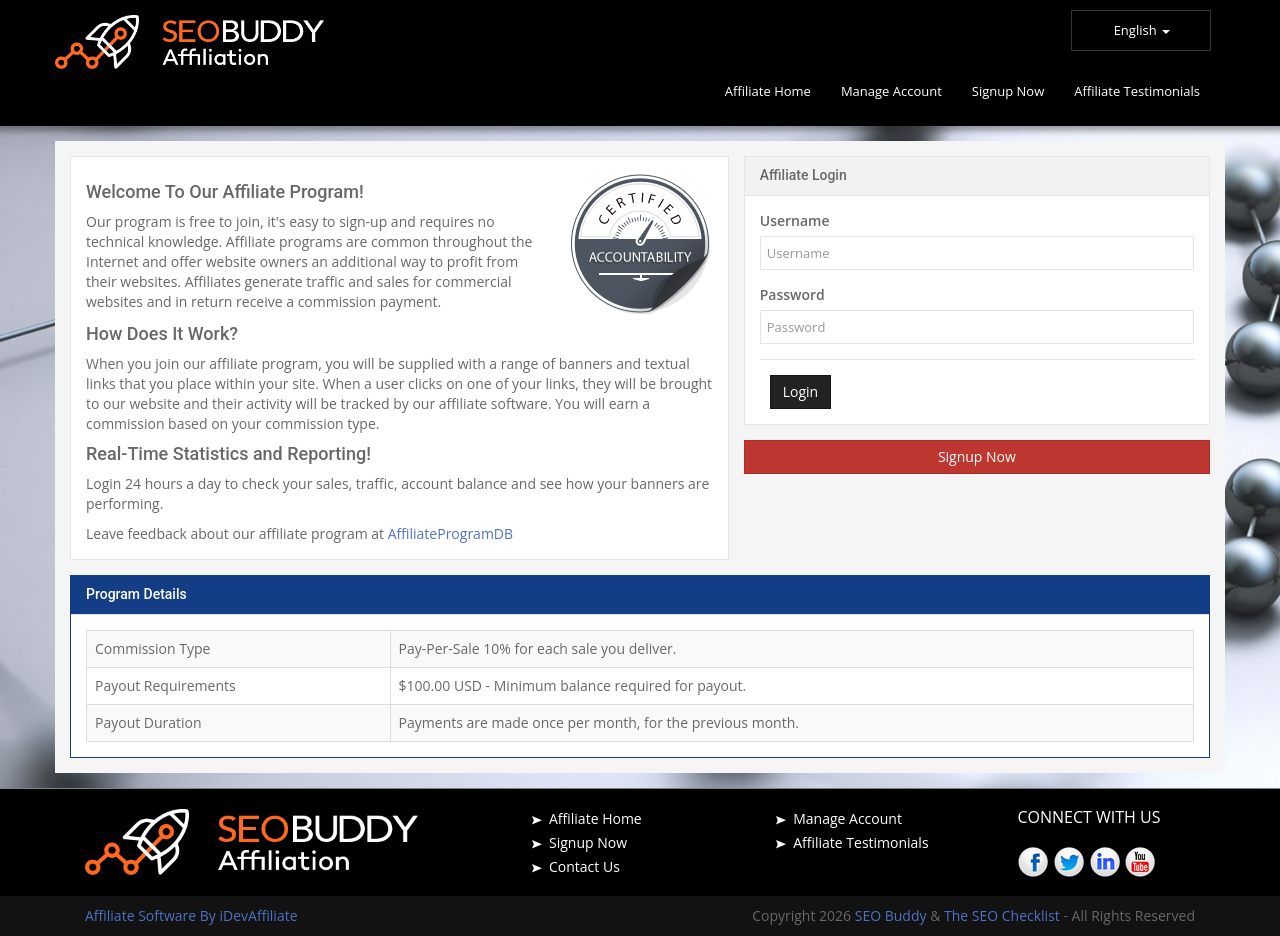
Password (792, 294)
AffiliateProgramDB (450, 533)
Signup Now (977, 456)
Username (795, 220)
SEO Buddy (892, 915)
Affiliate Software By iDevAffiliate (191, 915)
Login (800, 391)
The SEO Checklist (1002, 915)
